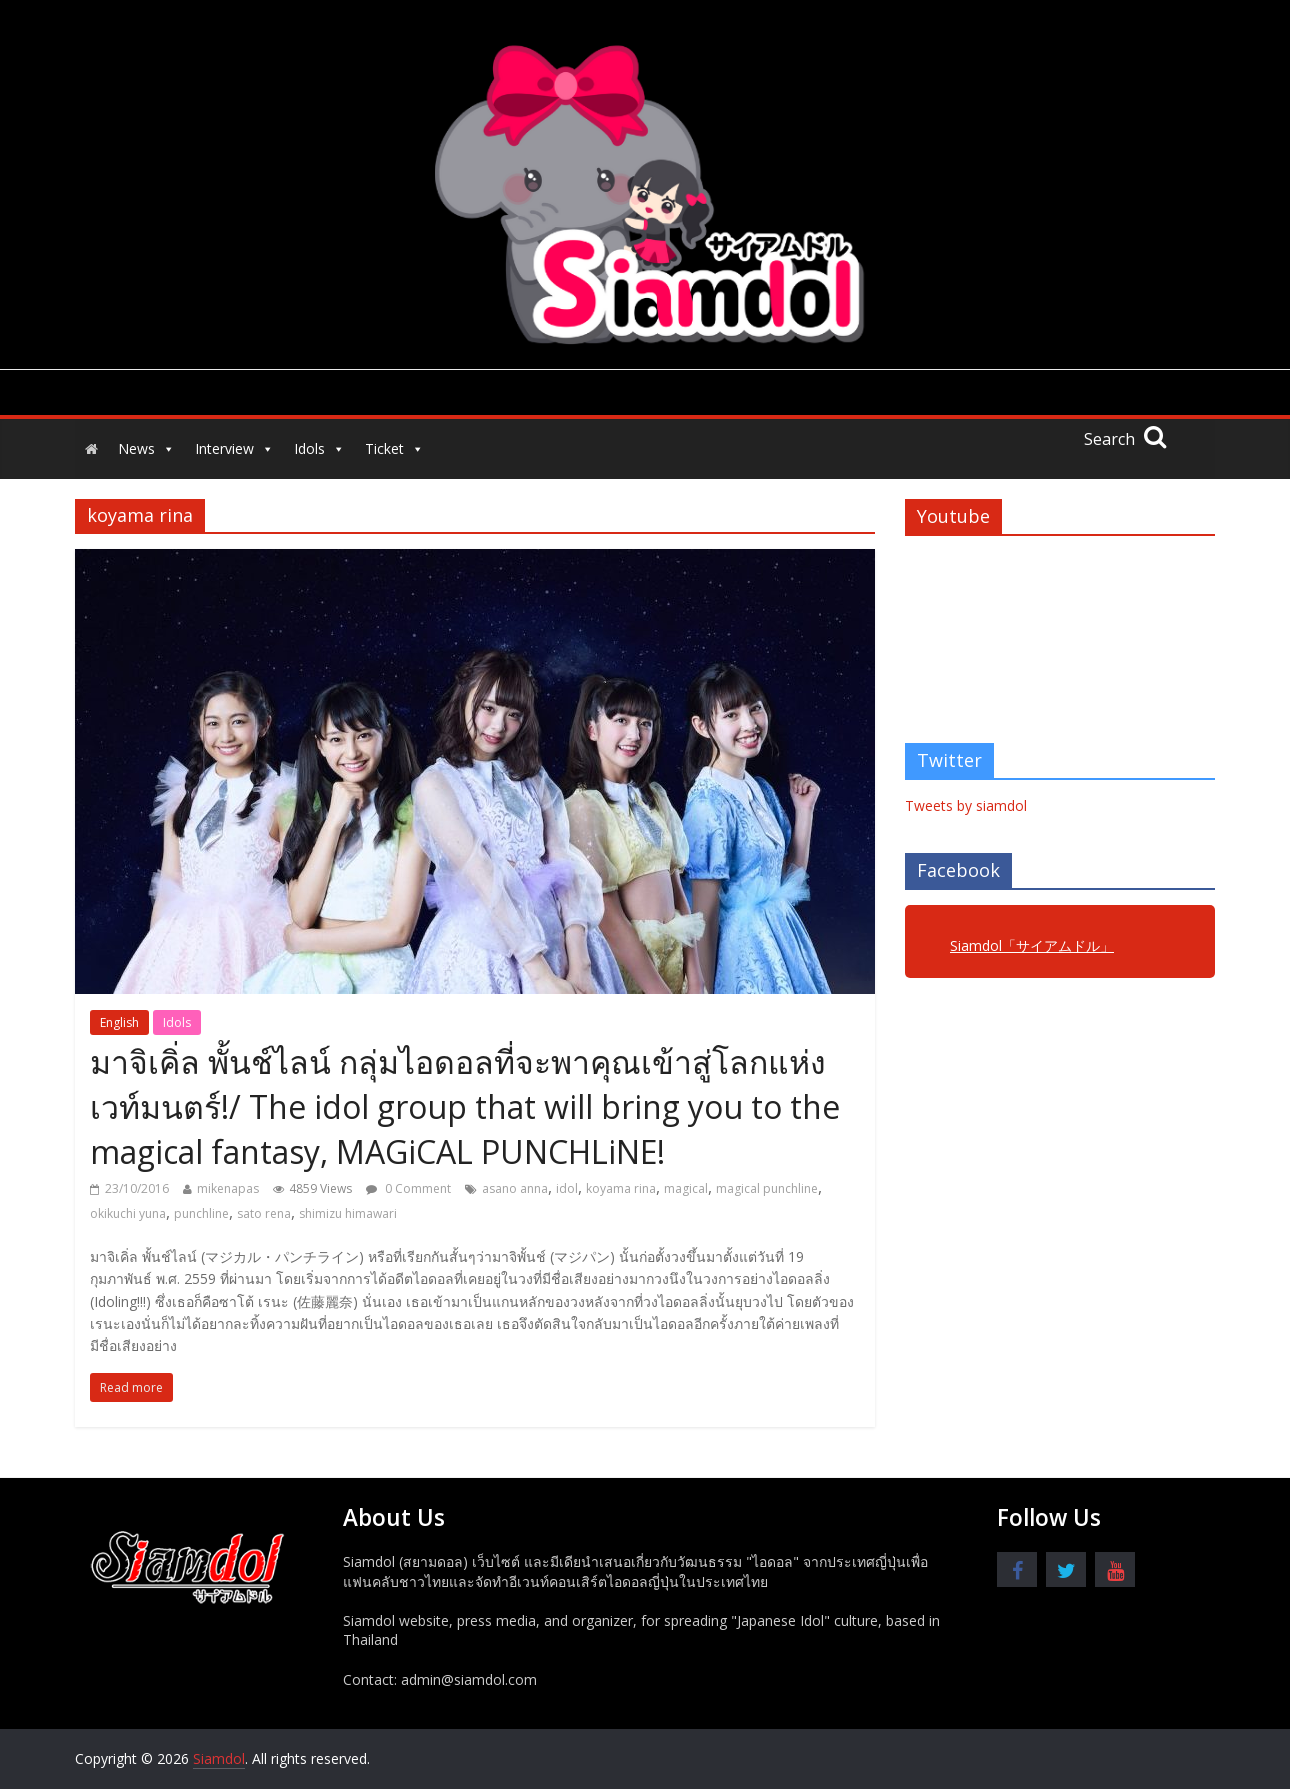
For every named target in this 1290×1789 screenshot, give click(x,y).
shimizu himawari (348, 1213)
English (119, 1022)
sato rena (264, 1213)
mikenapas (228, 1188)
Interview (234, 448)
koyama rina (621, 1188)
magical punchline (767, 1188)
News (146, 448)
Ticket (394, 448)
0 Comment (408, 1188)
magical (686, 1188)
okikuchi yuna (128, 1213)
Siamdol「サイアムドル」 (1032, 945)
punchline (201, 1213)
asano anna (515, 1188)
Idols (319, 448)
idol (567, 1188)
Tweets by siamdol (966, 805)
